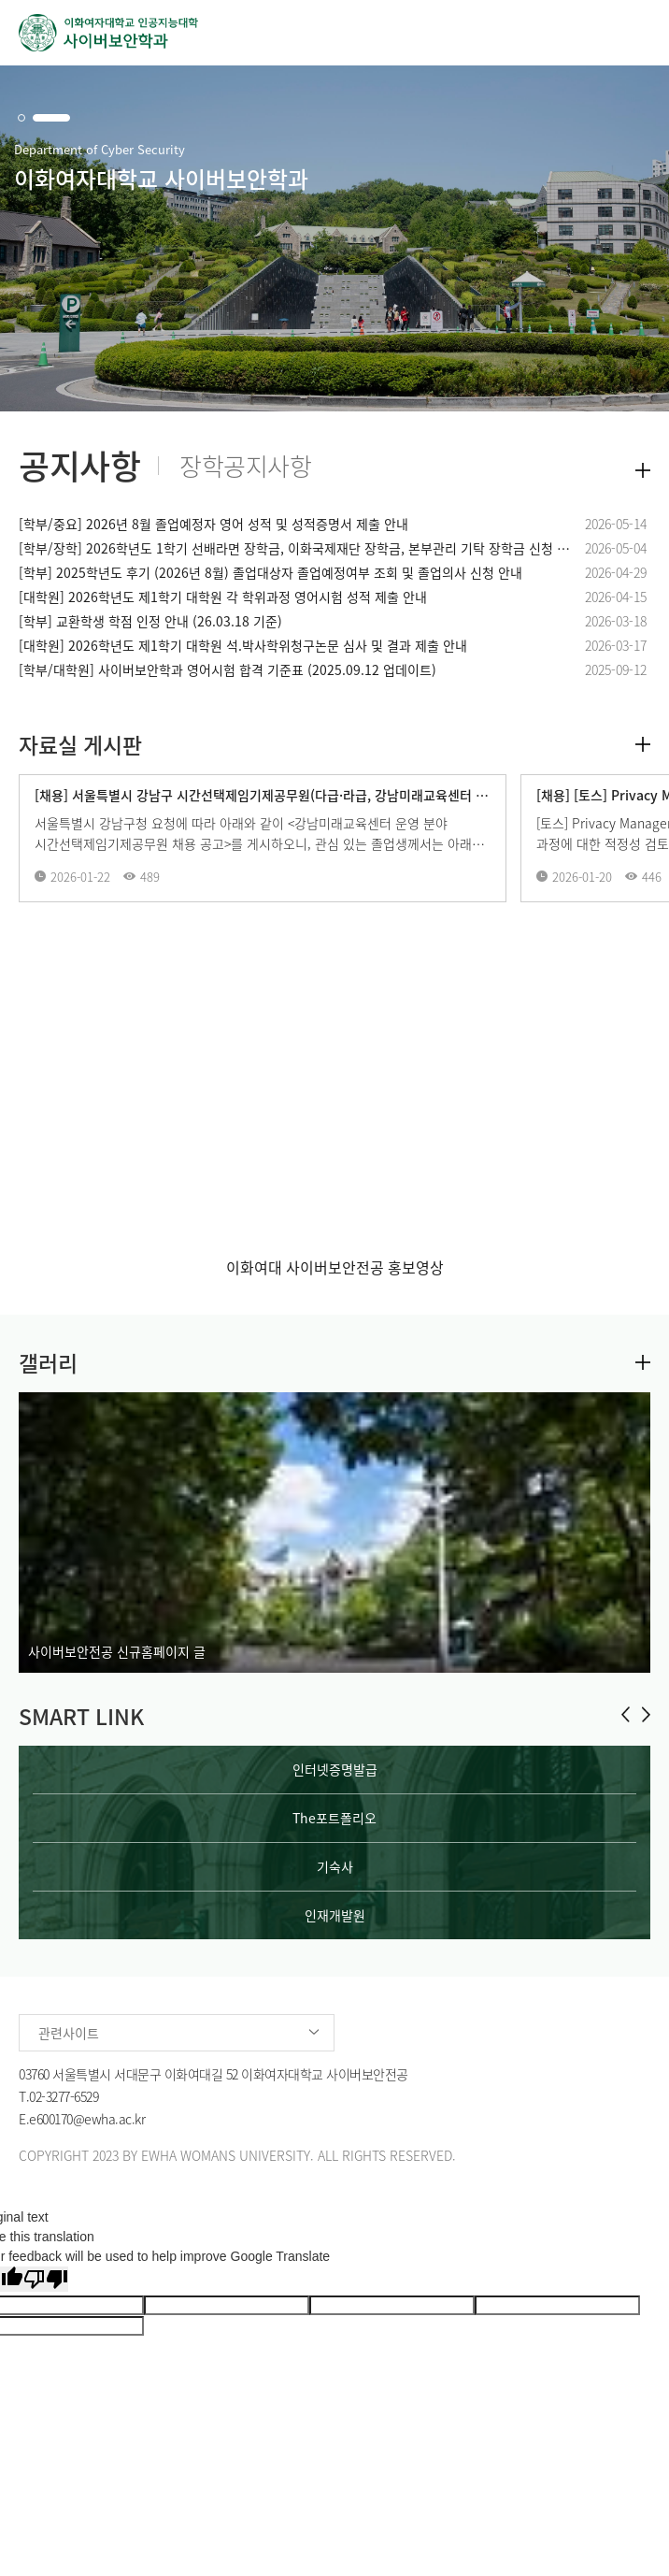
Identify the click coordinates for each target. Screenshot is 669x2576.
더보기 (642, 470)
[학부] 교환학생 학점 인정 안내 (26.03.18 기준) (150, 621)
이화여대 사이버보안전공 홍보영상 (335, 1267)
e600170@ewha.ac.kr (87, 2118)
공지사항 (79, 465)
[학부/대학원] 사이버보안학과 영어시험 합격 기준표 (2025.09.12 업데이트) (227, 669)
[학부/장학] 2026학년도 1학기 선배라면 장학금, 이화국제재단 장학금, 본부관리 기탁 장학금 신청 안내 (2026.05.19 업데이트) (297, 548)
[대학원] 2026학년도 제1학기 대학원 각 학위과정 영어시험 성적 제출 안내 (223, 596)
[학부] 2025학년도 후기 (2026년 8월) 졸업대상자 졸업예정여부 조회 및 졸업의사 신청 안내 (270, 572)
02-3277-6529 (63, 2096)
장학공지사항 (245, 465)
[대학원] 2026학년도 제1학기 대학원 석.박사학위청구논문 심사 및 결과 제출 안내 (243, 645)
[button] (21, 118)
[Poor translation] (45, 2279)
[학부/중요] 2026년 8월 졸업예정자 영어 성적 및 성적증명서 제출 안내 (213, 523)
